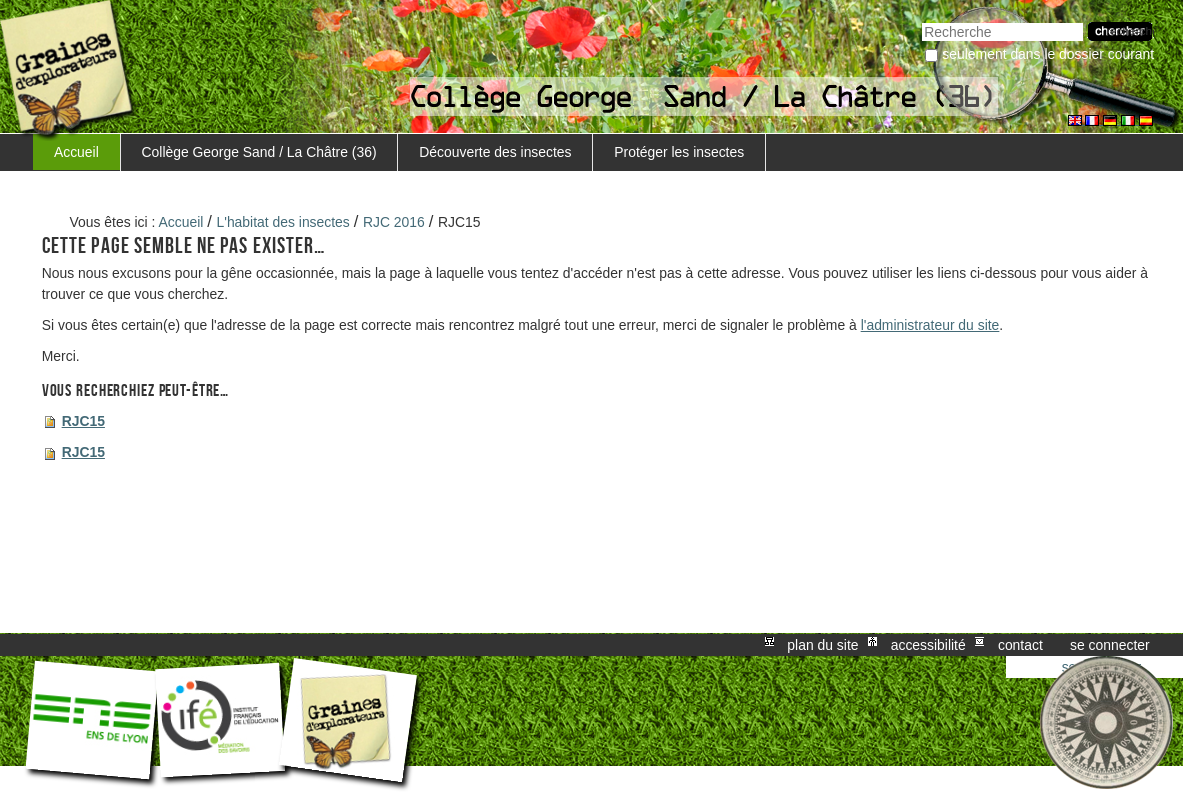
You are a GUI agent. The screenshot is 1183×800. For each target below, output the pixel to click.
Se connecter (1110, 645)
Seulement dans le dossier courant (1048, 54)
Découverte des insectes (495, 152)
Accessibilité (928, 645)
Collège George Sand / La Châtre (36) (259, 152)
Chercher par (921, 20)
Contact (1020, 645)
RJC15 (83, 421)
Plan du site (822, 645)
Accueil (76, 152)
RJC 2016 (394, 222)
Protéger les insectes (679, 152)
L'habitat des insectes (283, 222)
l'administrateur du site (930, 325)
